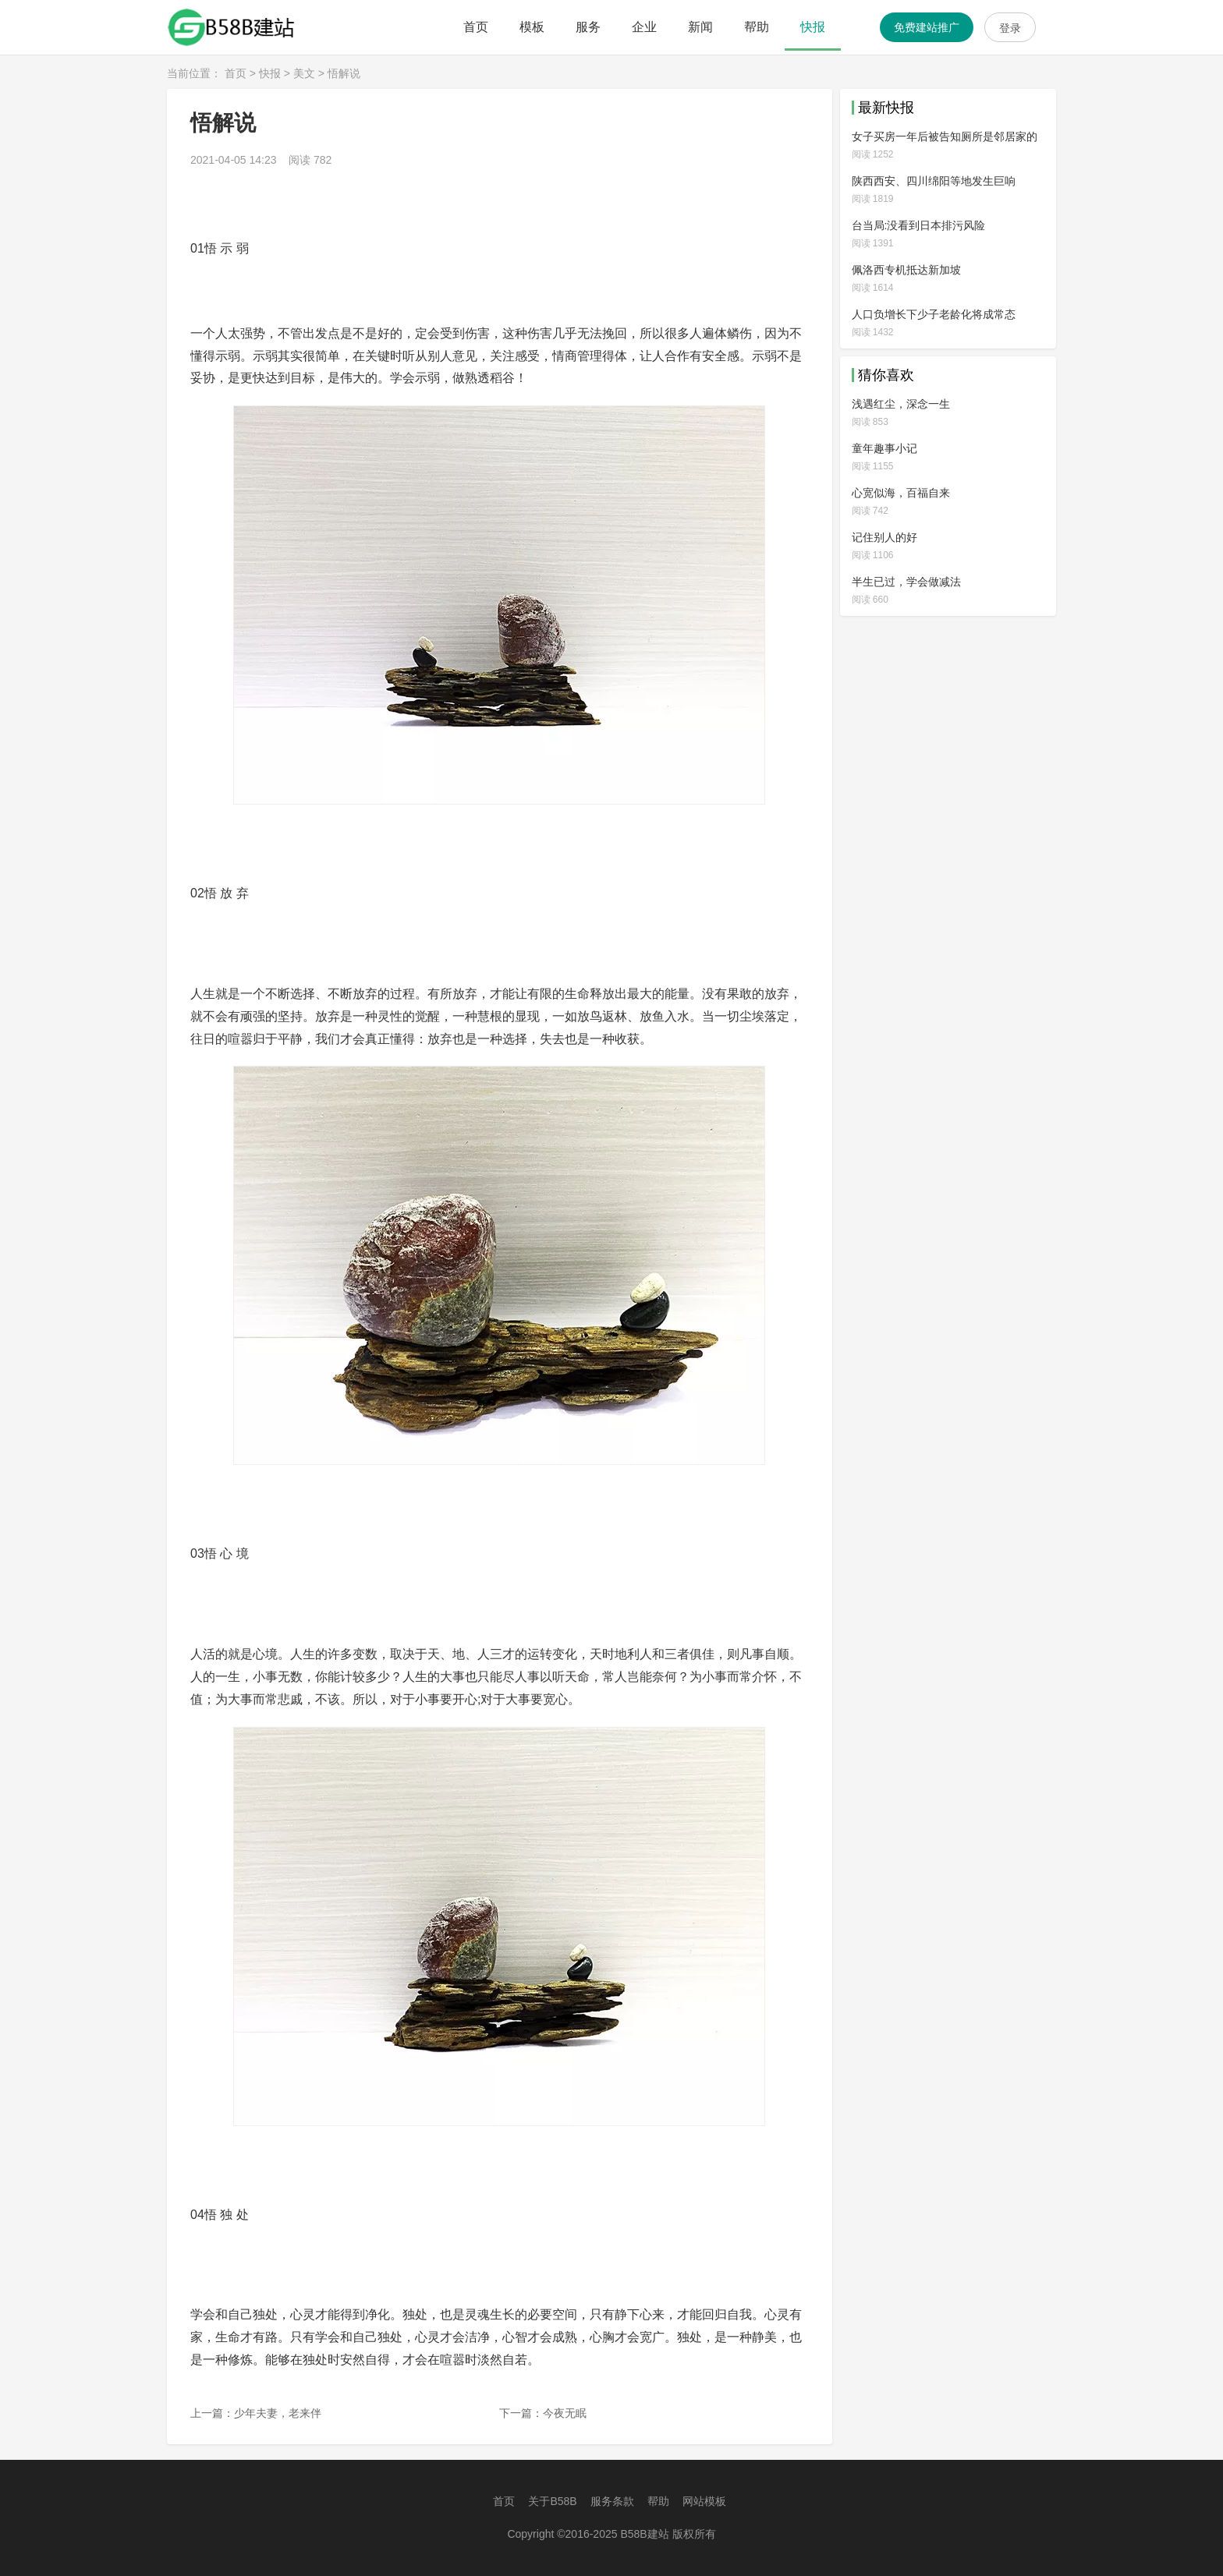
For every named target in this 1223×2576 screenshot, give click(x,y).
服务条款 (612, 2501)
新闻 (700, 27)
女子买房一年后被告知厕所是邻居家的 (944, 136)
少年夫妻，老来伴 (277, 2413)
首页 (475, 27)
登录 (1010, 28)
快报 (812, 27)
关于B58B (552, 2501)
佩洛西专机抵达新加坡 (906, 270)
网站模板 (704, 2501)
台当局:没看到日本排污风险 (919, 225)
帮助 (756, 27)
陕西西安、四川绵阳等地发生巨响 (934, 181)
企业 (644, 27)
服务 (588, 27)
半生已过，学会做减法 (906, 581)
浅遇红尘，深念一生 (901, 404)
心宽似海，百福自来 (901, 493)
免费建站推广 (926, 27)
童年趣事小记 (884, 448)
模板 (531, 27)
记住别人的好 (884, 537)
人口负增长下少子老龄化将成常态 (934, 314)
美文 (304, 73)
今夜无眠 (565, 2413)
